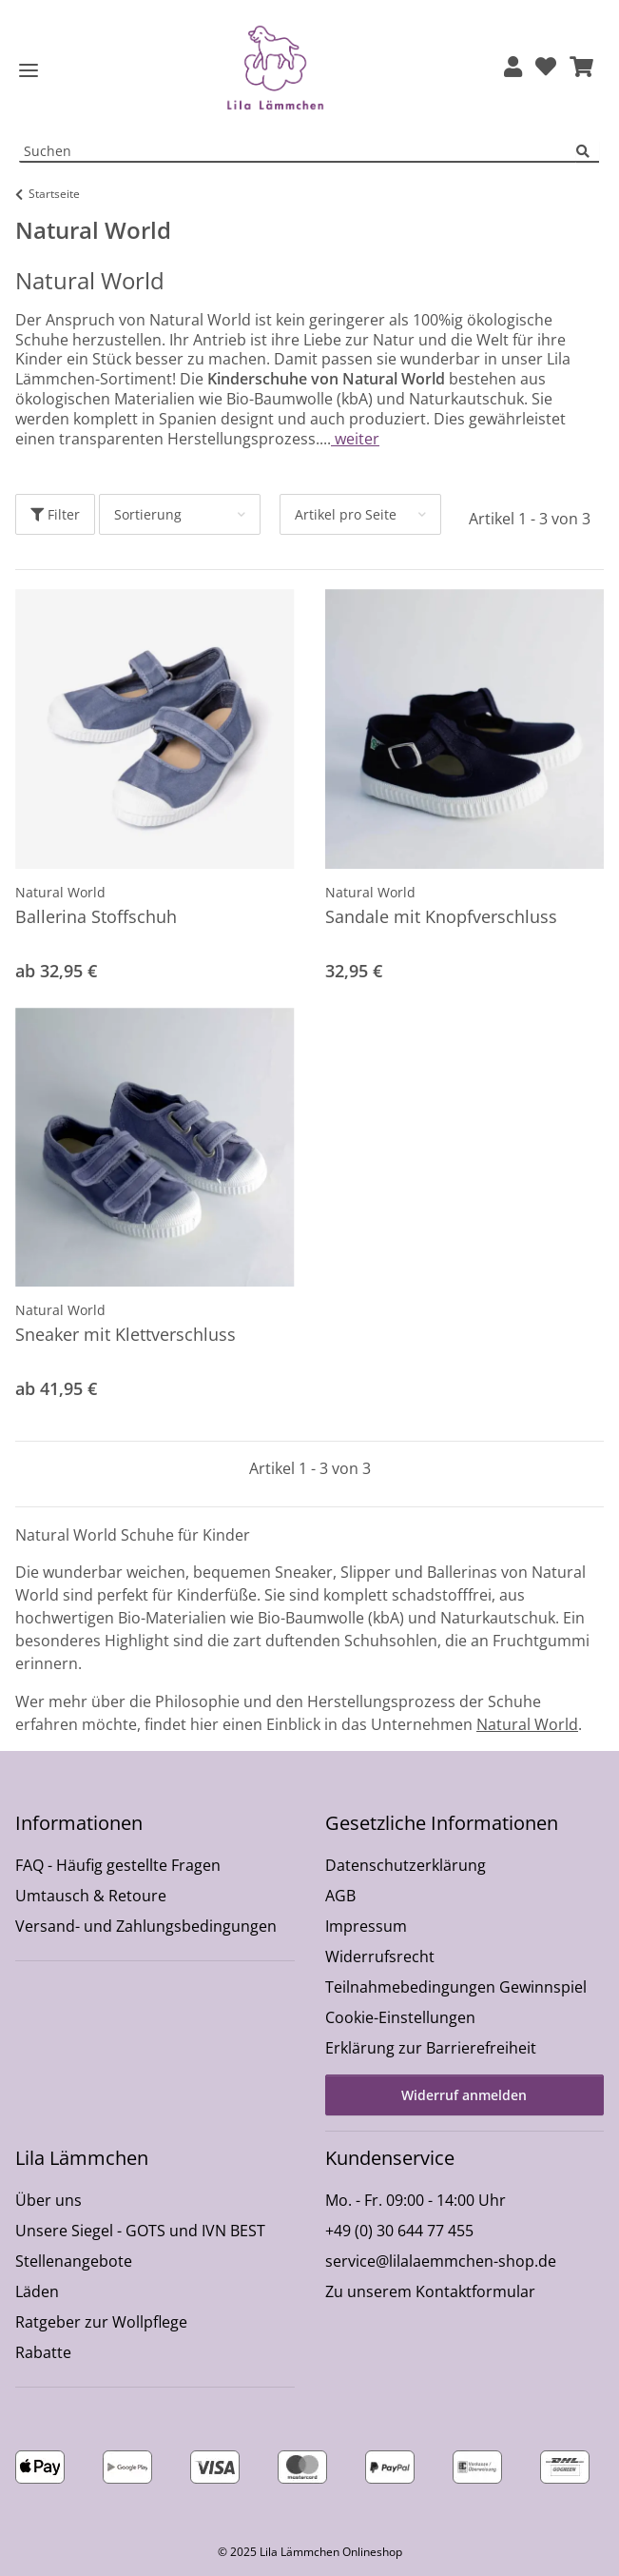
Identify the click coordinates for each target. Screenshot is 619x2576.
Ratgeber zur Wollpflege (101, 2321)
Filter (55, 514)
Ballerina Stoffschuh (96, 916)
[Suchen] (587, 152)
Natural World (60, 892)
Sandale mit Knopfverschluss (441, 916)
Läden (37, 2291)
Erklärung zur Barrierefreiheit (430, 2047)
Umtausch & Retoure (90, 1895)
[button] (513, 68)
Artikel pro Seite (346, 514)
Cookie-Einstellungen (400, 2017)
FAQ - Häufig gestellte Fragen (118, 1865)
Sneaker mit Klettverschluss (125, 1334)
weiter (355, 438)
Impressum (366, 1926)
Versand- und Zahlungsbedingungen (146, 1926)
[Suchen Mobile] (298, 152)
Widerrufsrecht (380, 1956)
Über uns (48, 2200)
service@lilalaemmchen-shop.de (440, 2261)
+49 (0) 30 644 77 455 (399, 2230)
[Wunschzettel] (546, 68)
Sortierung (148, 514)
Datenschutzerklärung (405, 1865)
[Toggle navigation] (28, 71)
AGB (340, 1895)
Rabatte (43, 2352)
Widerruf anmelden (464, 2095)
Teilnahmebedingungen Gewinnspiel (456, 1986)
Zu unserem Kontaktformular (430, 2291)
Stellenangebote (73, 2261)
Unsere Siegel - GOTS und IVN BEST (140, 2230)
